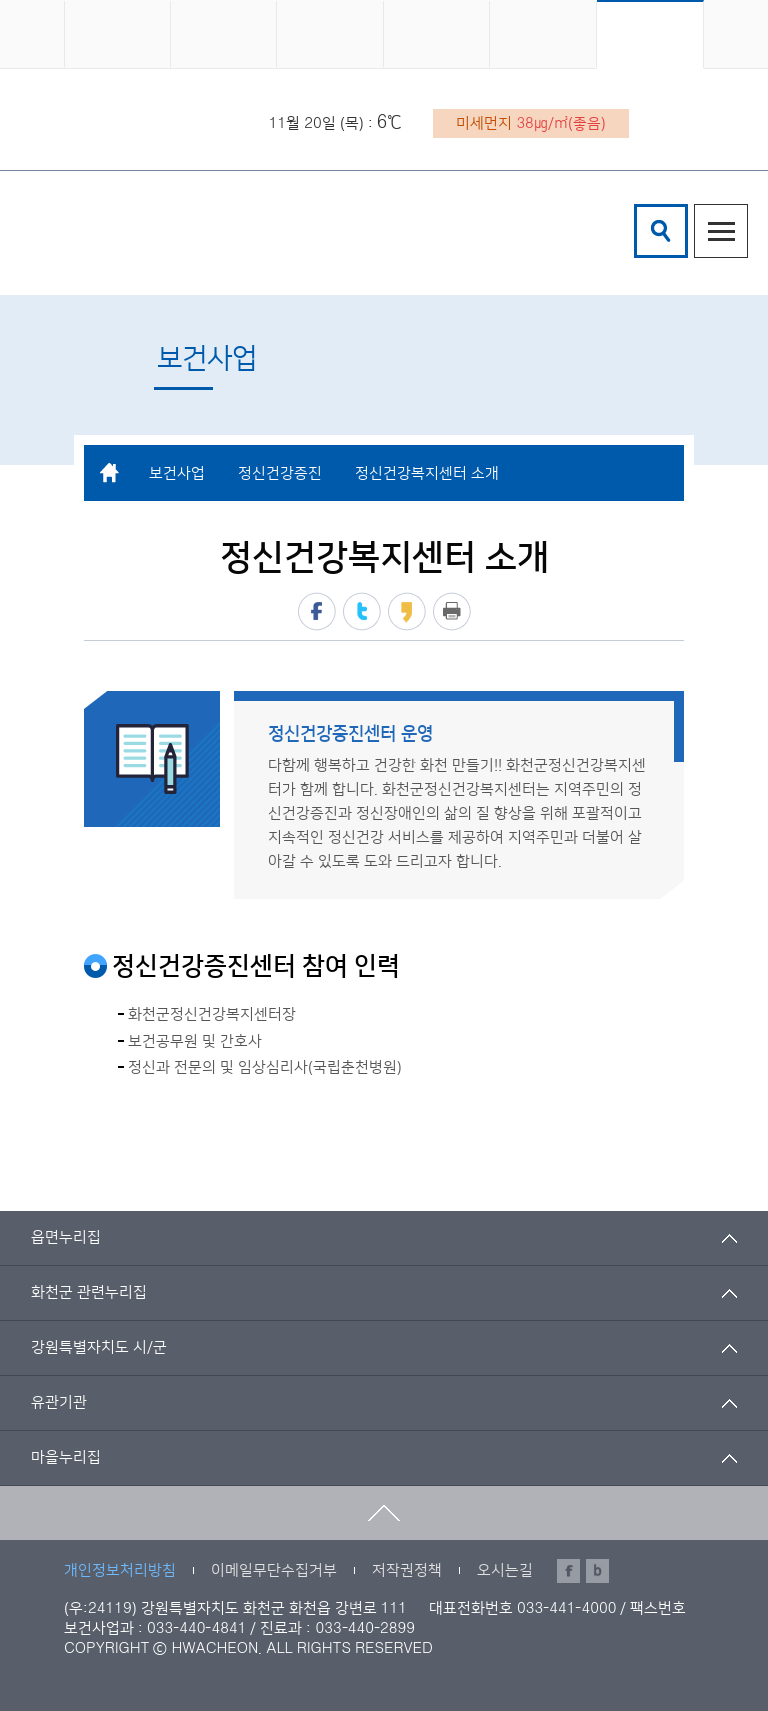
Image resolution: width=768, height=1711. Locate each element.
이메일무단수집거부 (274, 1570)
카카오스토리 (407, 611)
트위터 (362, 611)
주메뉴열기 (721, 231)
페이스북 (317, 611)
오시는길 (505, 1570)
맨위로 (384, 1513)
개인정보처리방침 (120, 1570)
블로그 (597, 1571)
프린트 (452, 611)
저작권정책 (407, 1570)
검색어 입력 (637, 207)
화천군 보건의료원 (209, 231)
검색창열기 (661, 231)
